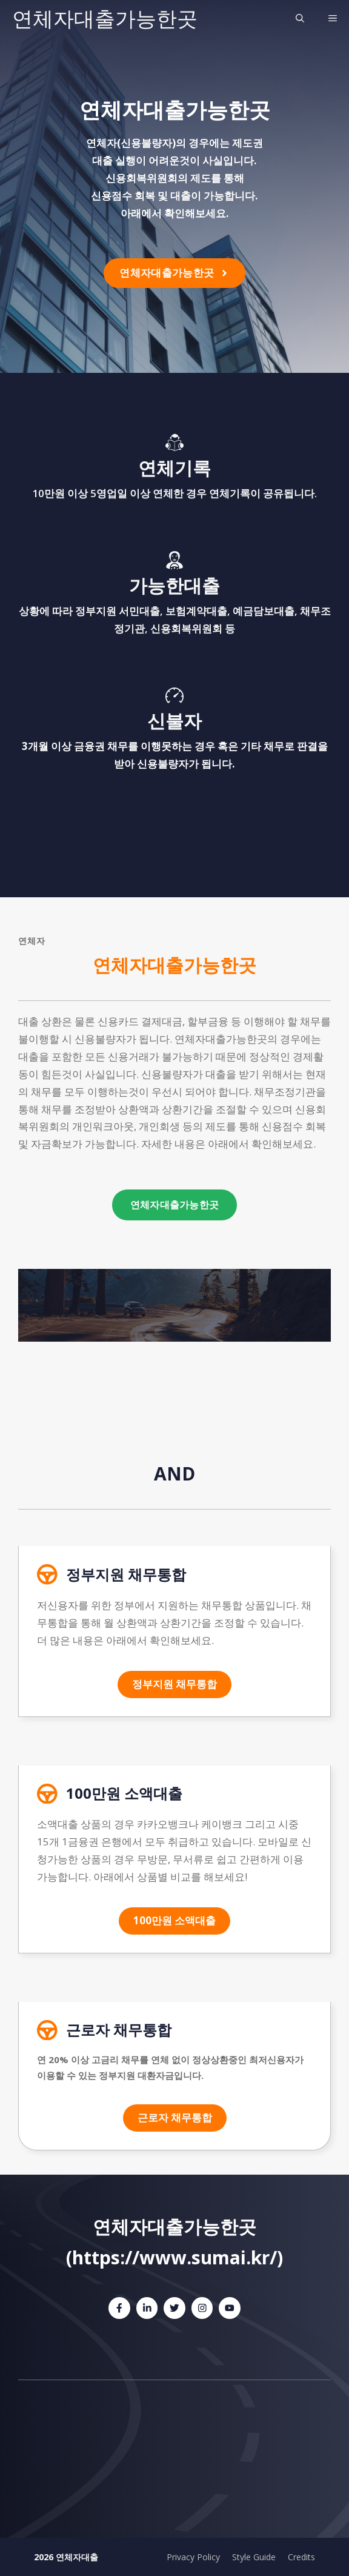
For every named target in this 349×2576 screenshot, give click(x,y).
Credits (301, 2557)
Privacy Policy (193, 2557)
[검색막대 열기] (300, 18)
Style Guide (254, 2557)
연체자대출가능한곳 (105, 18)
